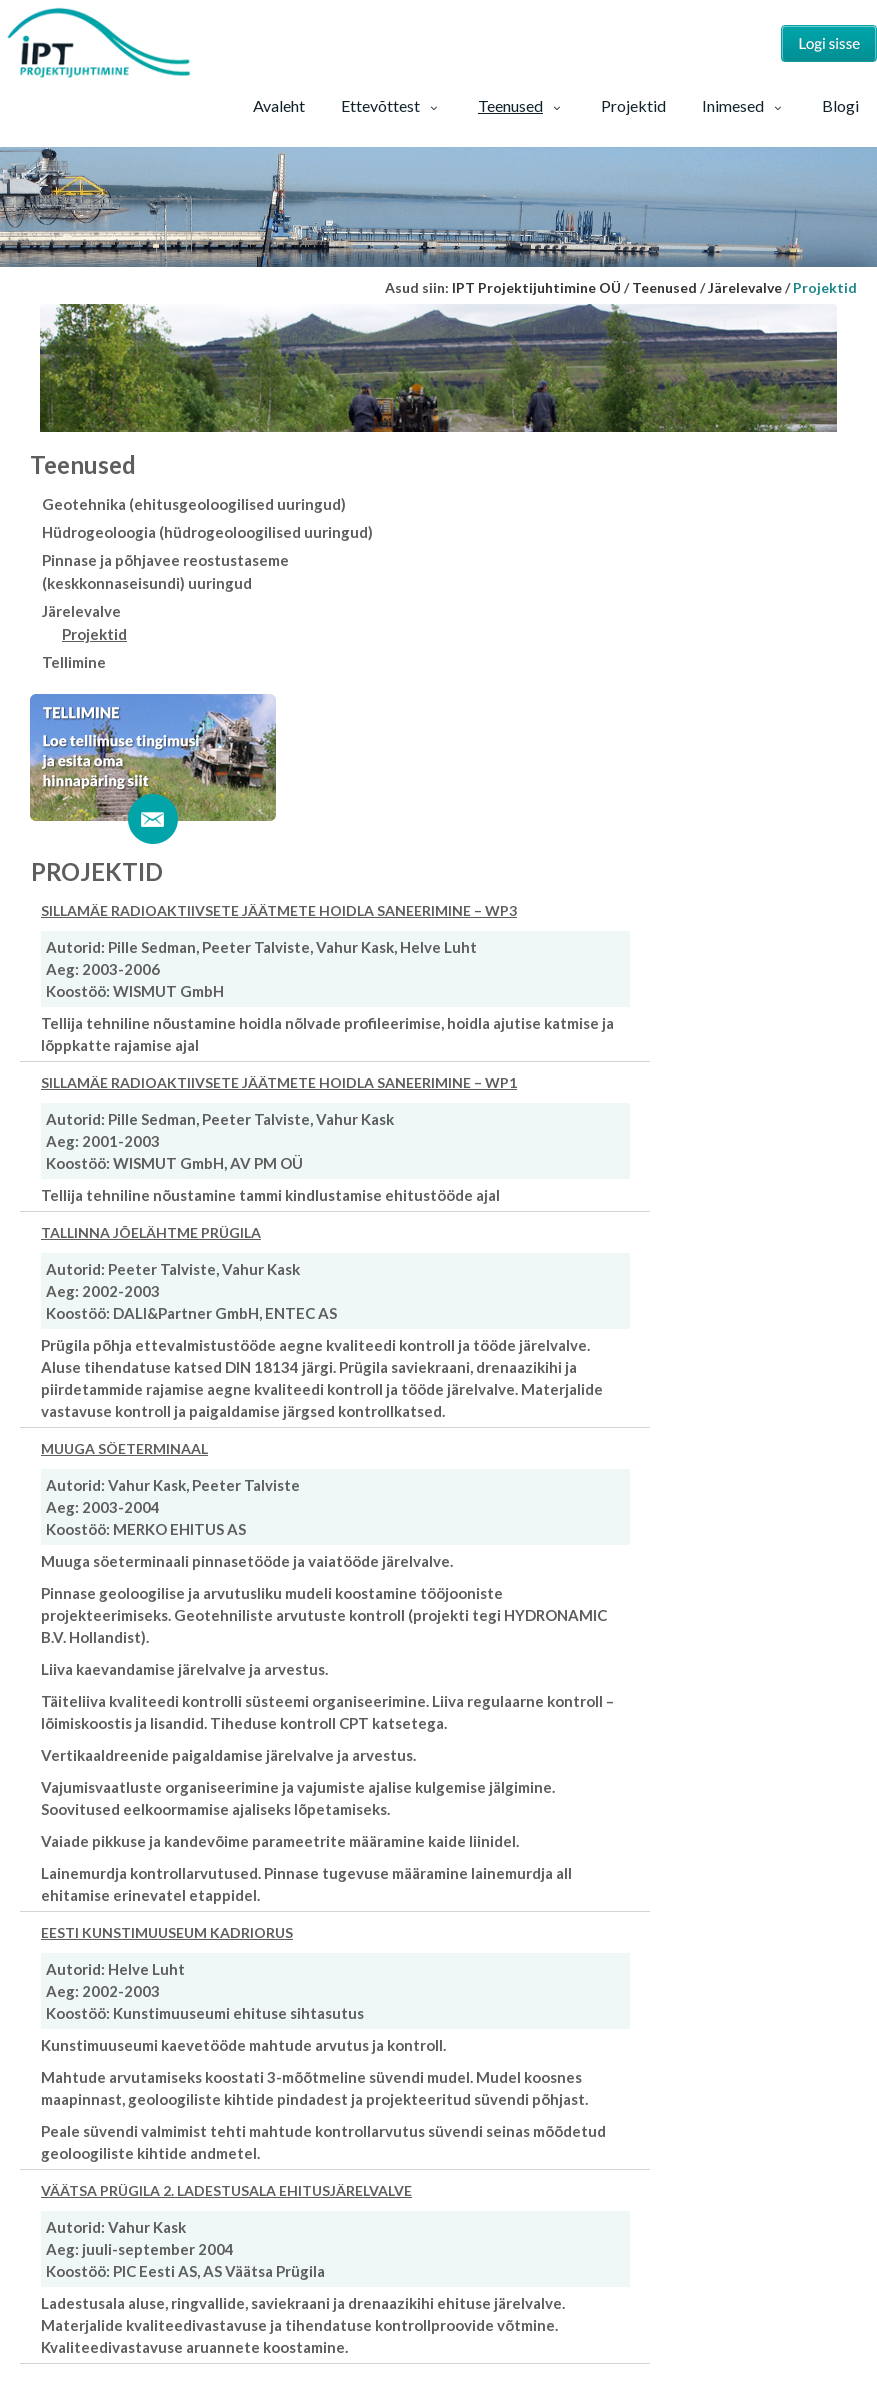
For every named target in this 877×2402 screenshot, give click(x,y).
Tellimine (74, 662)
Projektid (633, 105)
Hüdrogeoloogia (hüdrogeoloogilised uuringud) (207, 532)
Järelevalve (81, 611)
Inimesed (744, 105)
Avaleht (279, 105)
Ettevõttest (391, 105)
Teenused (521, 105)
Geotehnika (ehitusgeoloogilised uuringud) (194, 504)
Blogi (840, 105)
